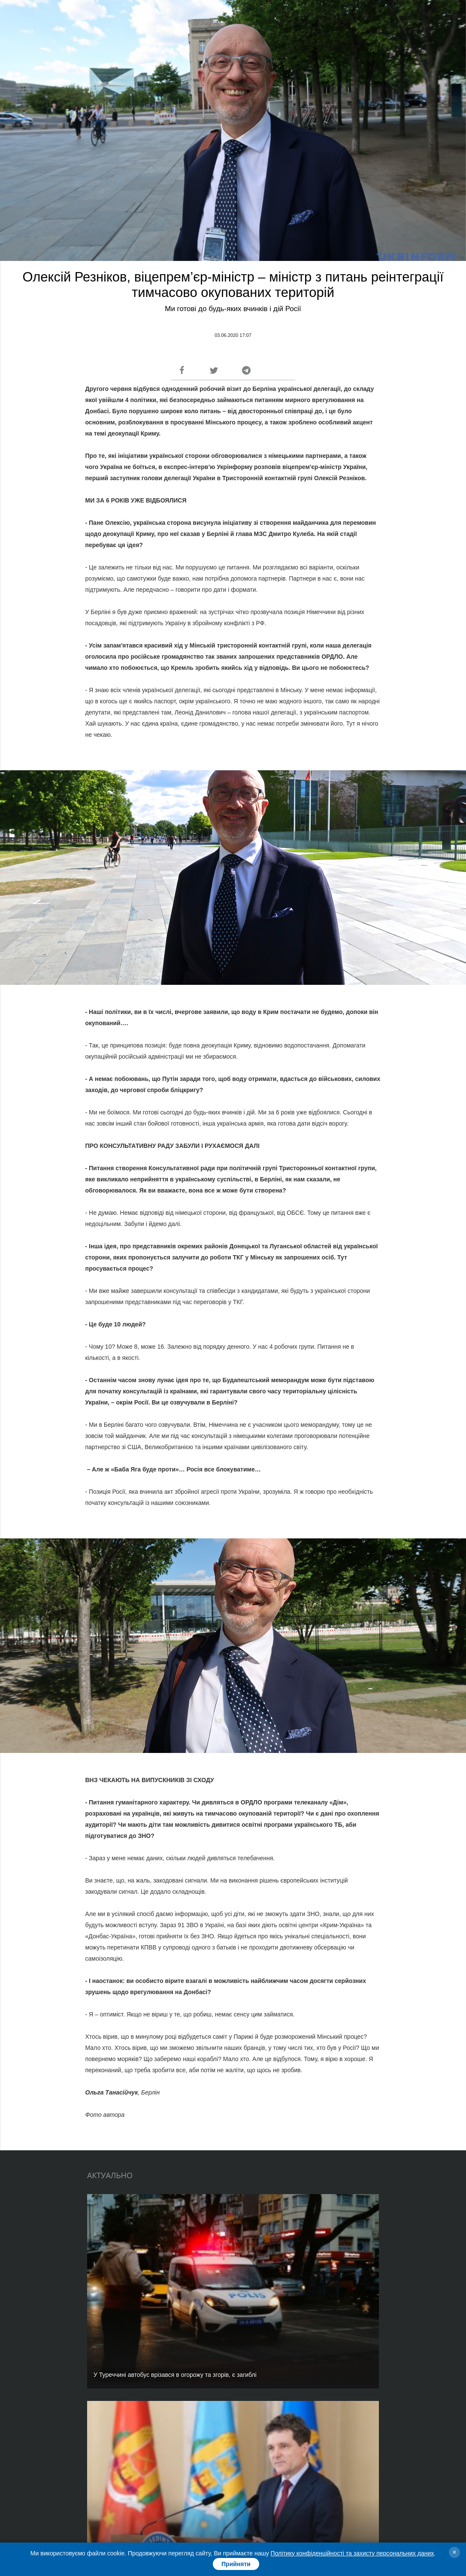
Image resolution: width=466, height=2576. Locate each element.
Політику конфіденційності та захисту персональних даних (352, 2553)
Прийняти (236, 2564)
